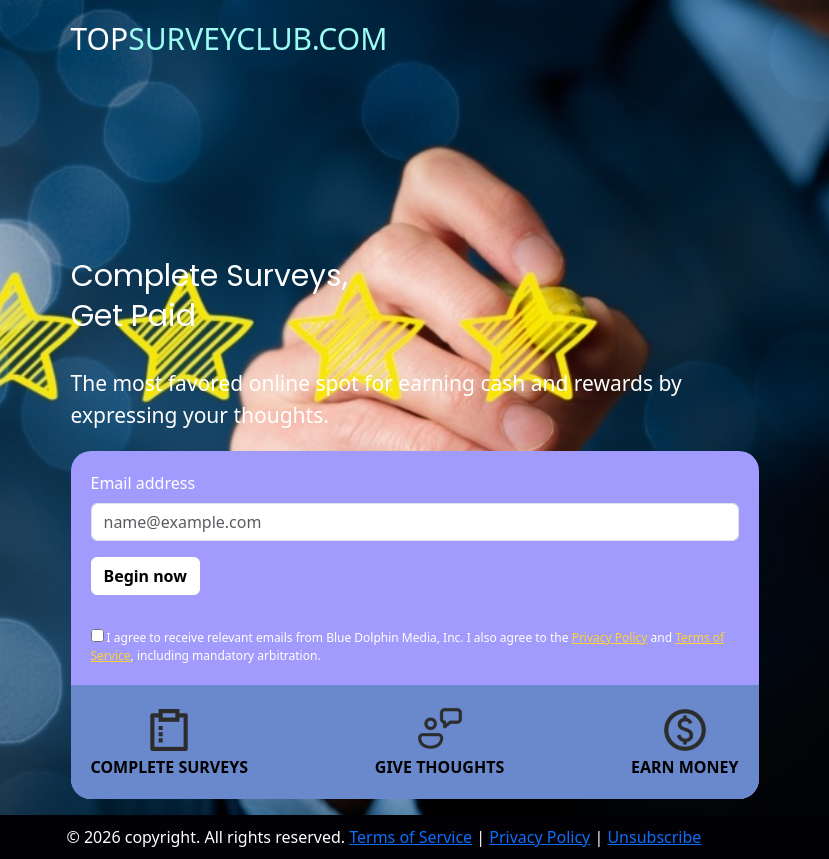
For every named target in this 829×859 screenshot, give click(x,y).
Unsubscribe (654, 837)
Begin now (145, 576)
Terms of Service (410, 837)
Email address (143, 483)
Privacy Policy (610, 637)
